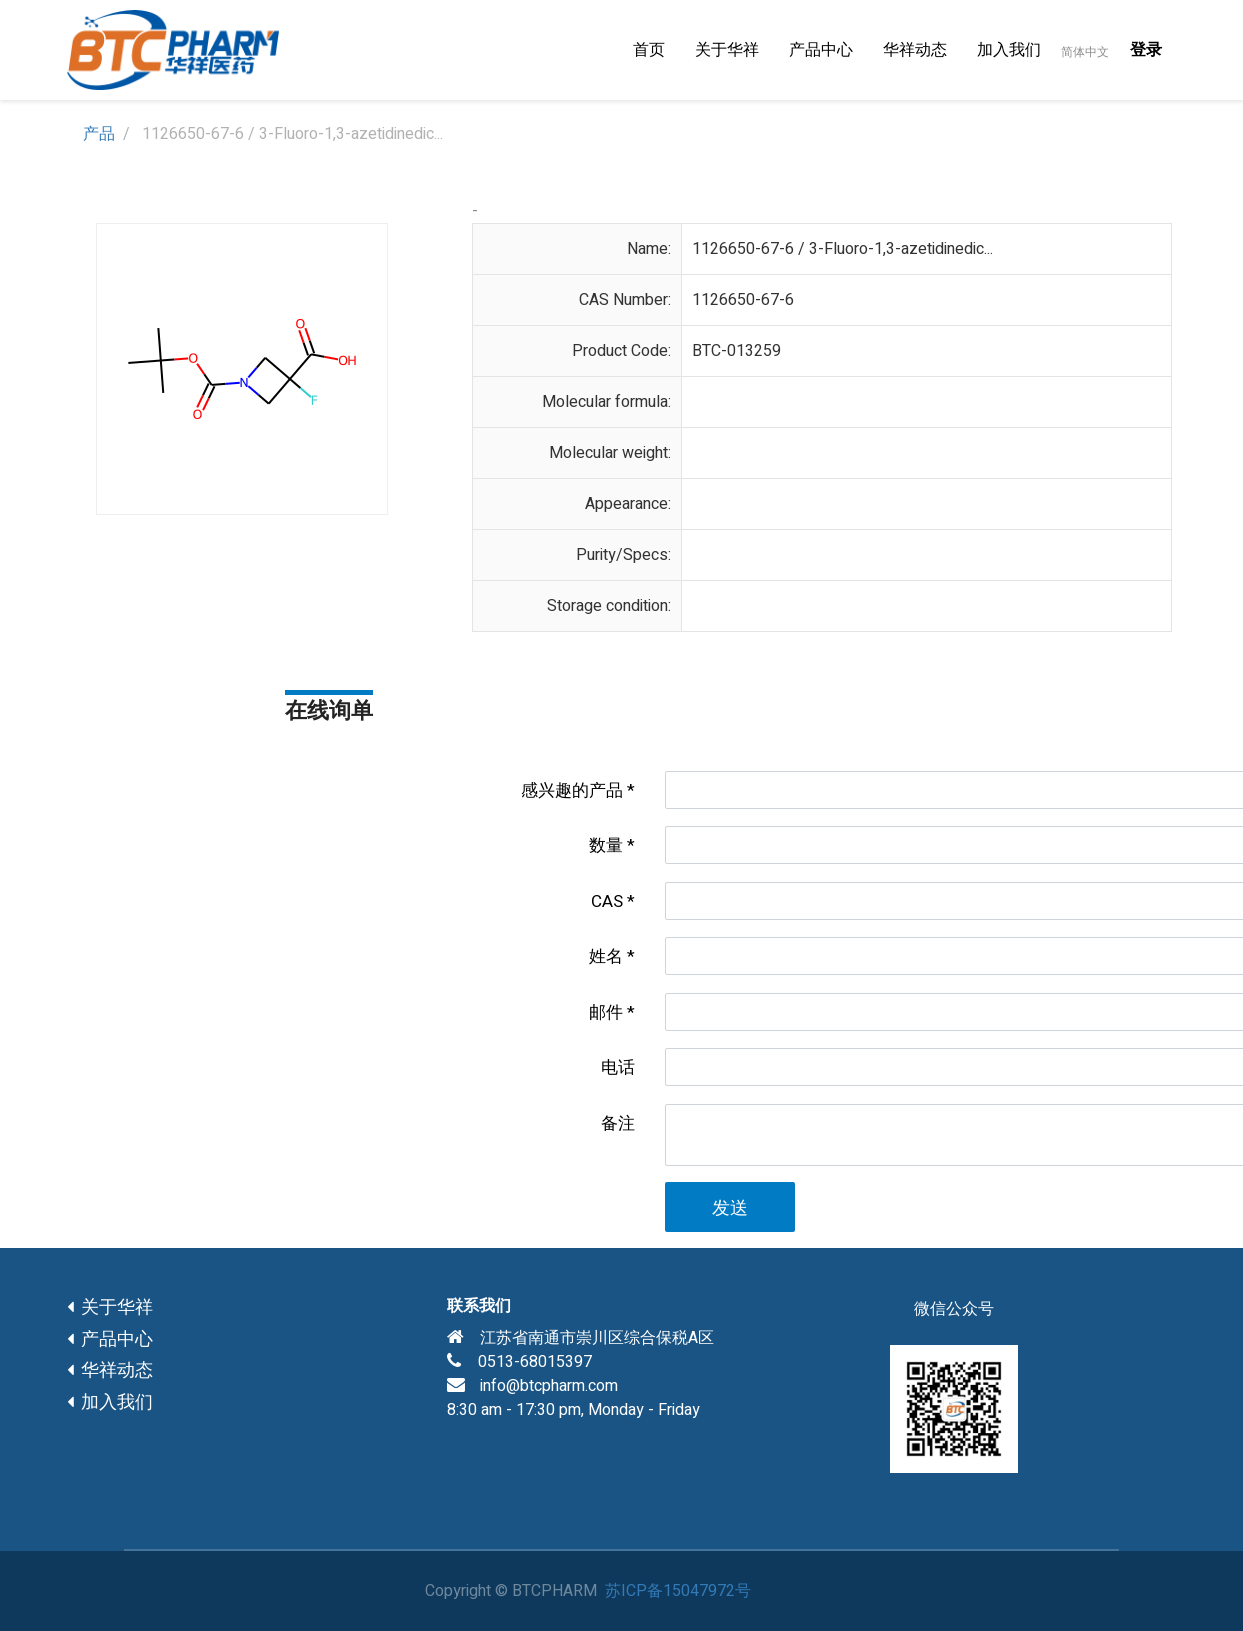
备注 (618, 1123)
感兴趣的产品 (572, 790)
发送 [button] (730, 1208)
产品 (99, 134)
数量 (606, 845)
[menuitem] (649, 50)
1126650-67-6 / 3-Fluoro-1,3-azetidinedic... (842, 249)
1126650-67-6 (743, 300)
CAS (607, 901)
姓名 (606, 956)
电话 (618, 1067)
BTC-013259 (736, 351)
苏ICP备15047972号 (678, 1591)
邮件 (606, 1012)
